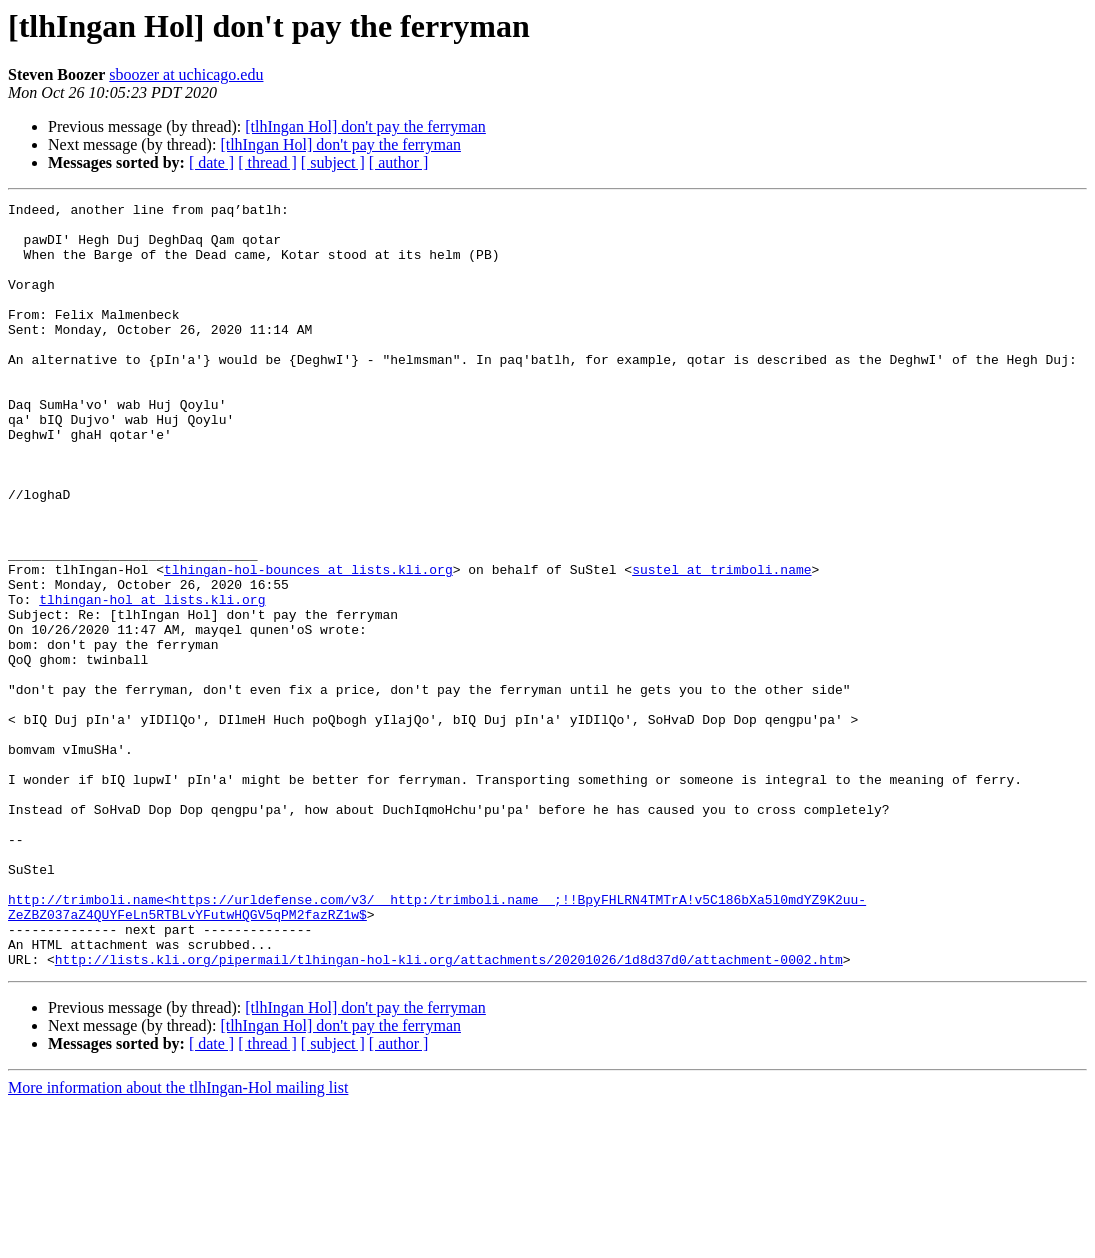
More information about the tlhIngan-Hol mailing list (178, 1240)
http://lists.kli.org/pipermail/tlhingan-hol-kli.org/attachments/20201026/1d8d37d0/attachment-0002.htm (449, 1112)
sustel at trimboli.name (721, 644)
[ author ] (399, 162)
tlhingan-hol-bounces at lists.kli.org (308, 644)
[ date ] (211, 162)
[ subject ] (333, 162)
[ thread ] (267, 162)
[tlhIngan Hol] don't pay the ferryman (365, 126)
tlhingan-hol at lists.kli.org (152, 680)
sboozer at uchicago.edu (186, 74)
